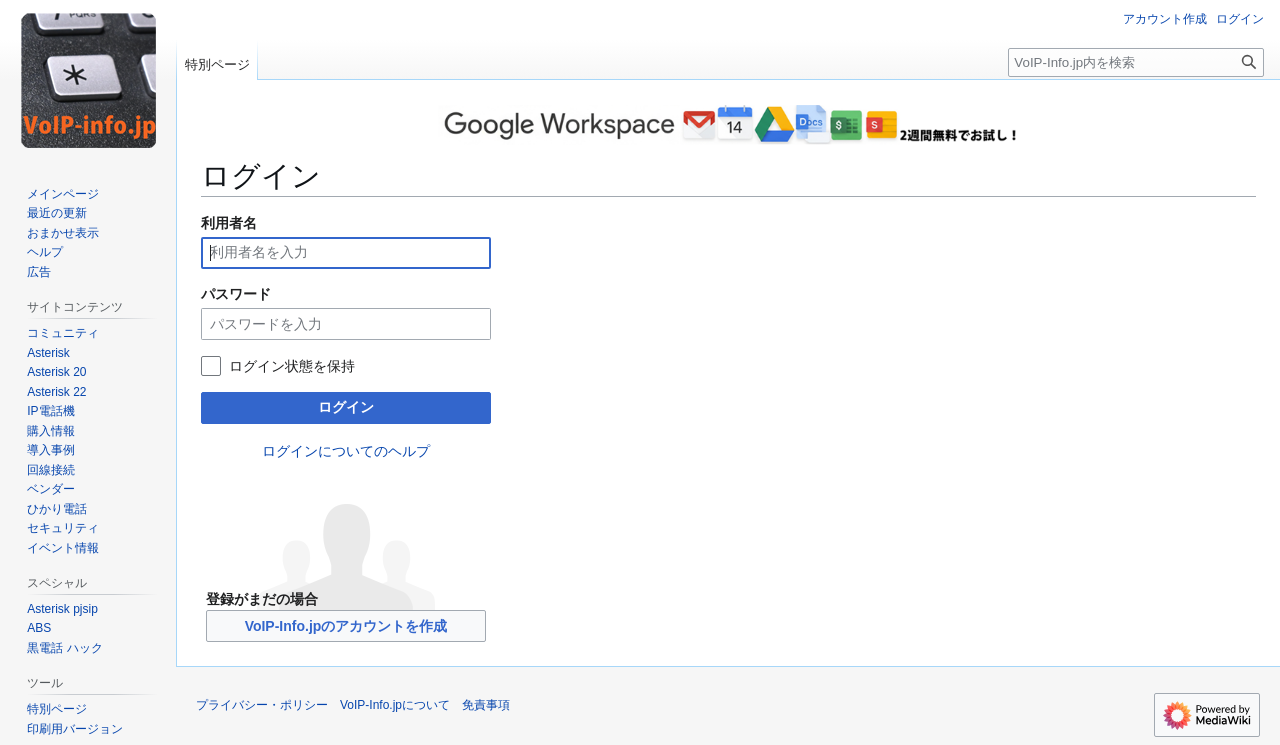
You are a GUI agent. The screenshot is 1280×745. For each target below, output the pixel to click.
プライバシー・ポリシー (262, 705)
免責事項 (486, 705)
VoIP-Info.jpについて (395, 705)
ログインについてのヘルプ (346, 451)
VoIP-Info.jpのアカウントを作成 (346, 626)
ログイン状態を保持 (292, 366)
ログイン (346, 407)
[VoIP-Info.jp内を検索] (1136, 62)
